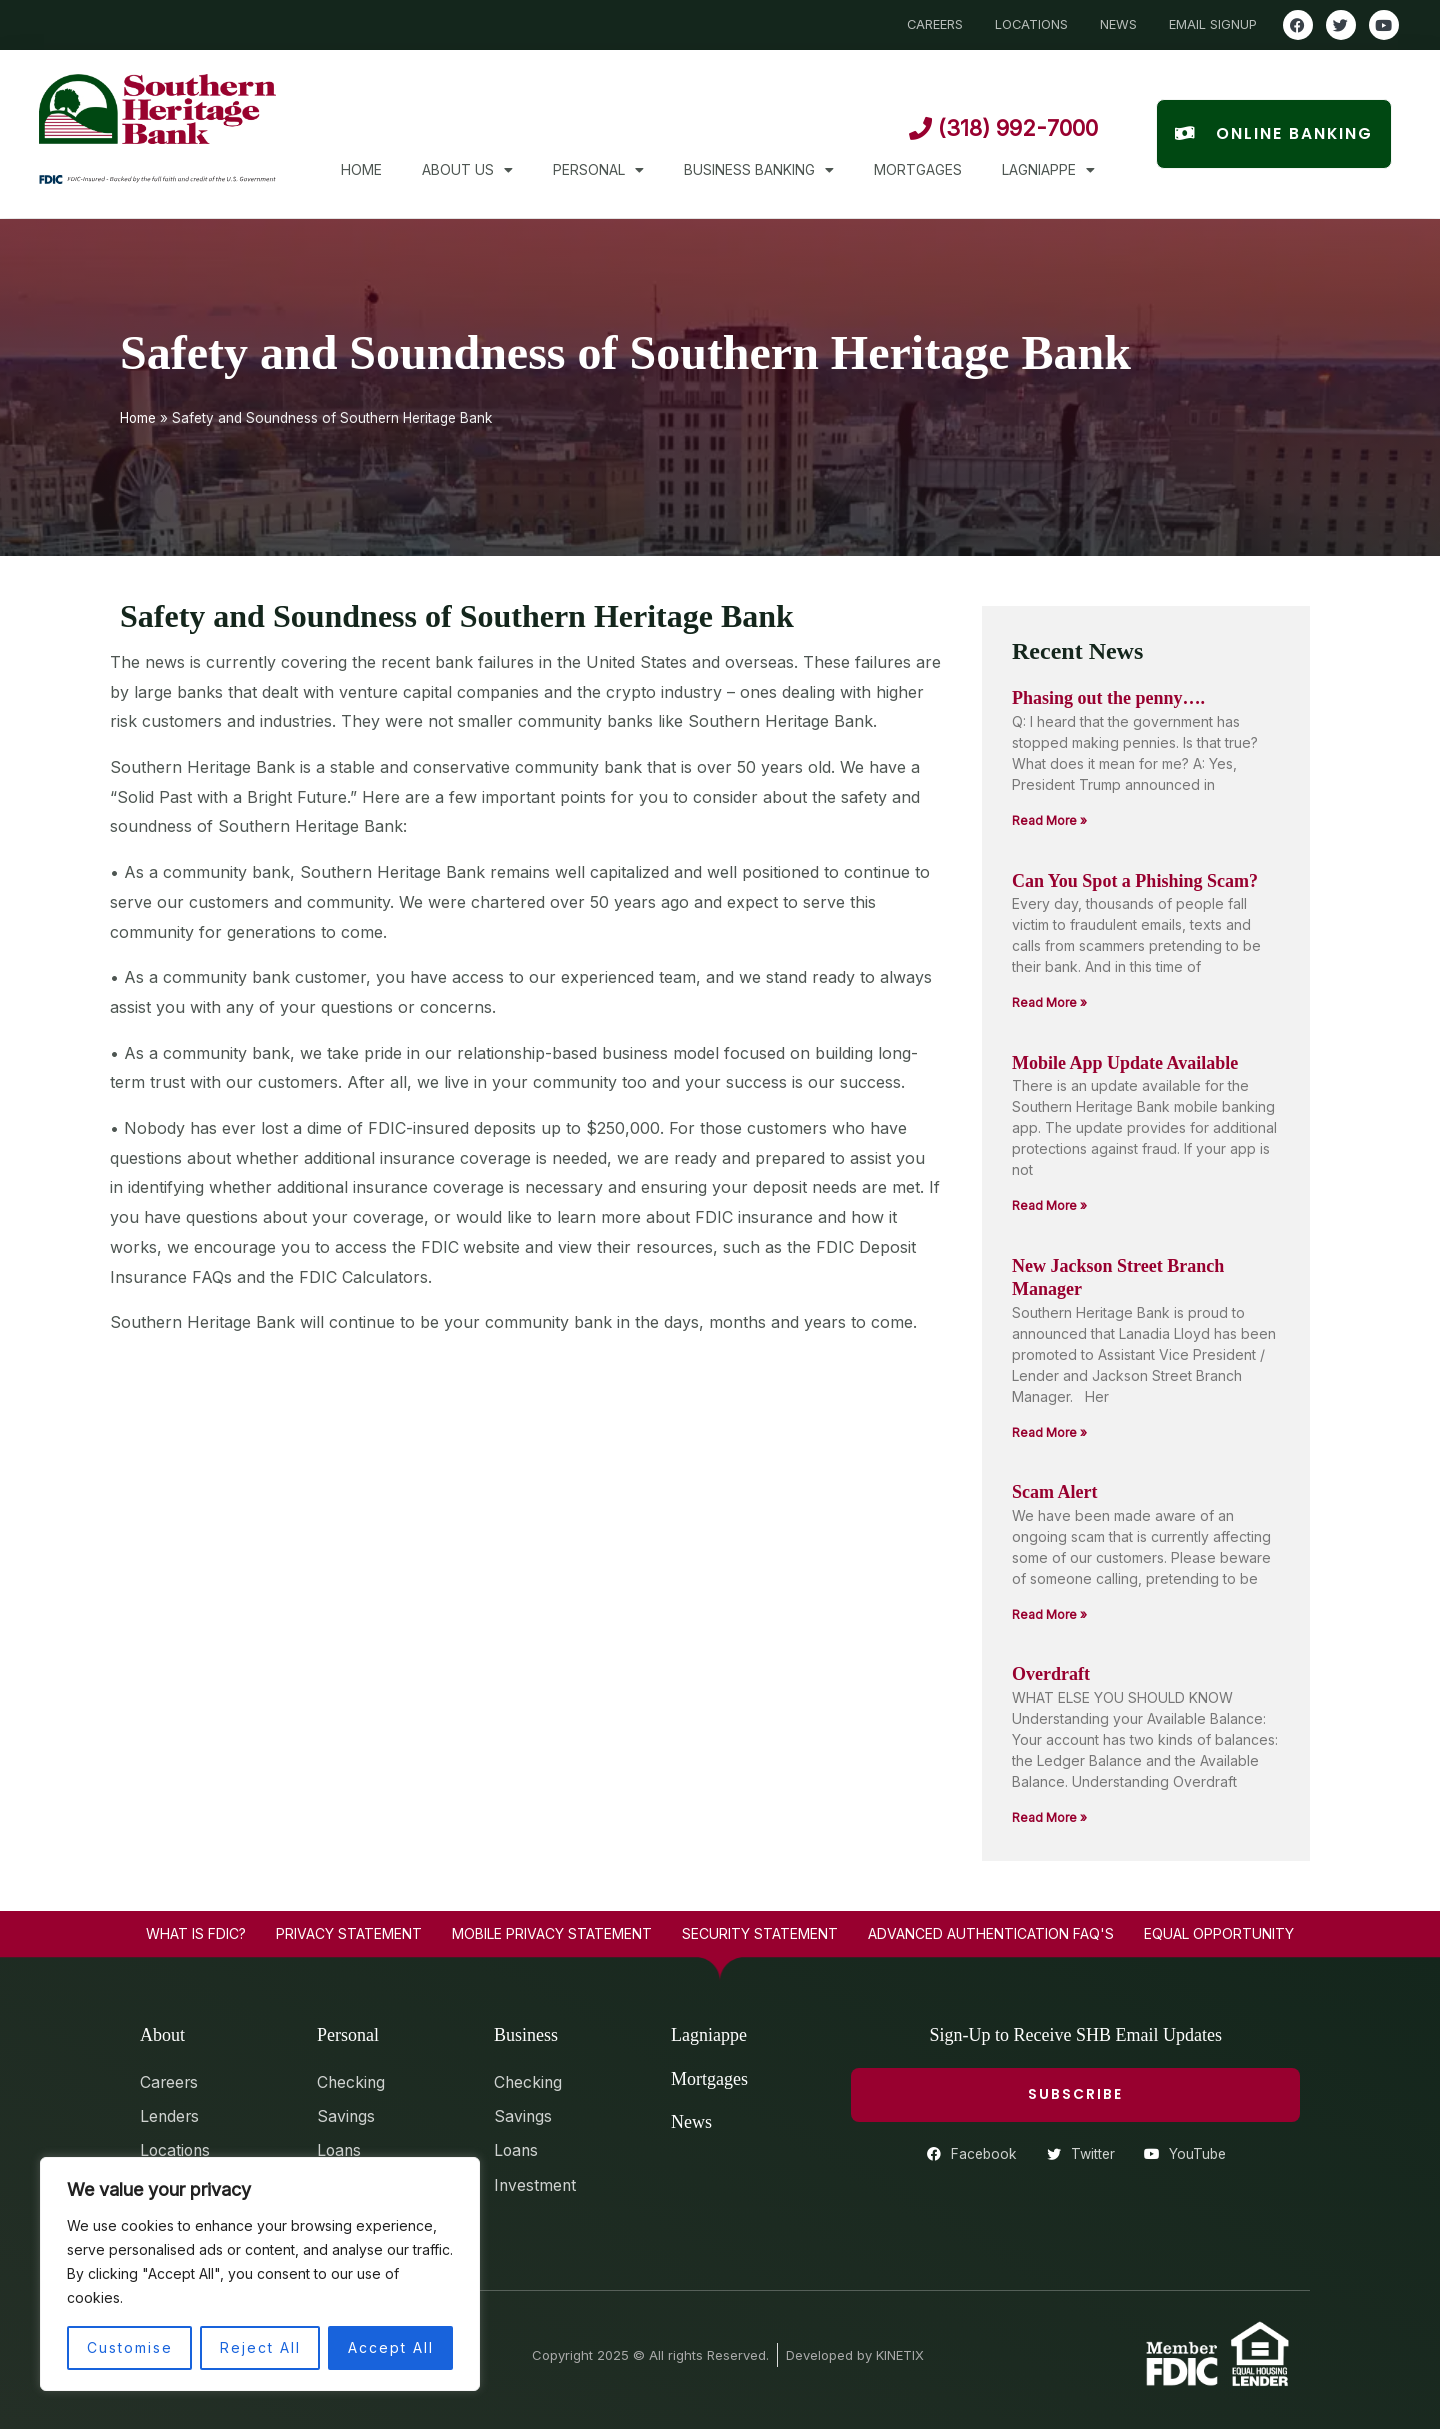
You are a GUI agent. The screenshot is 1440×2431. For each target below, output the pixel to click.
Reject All (260, 2347)
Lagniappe (1048, 170)
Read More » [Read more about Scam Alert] (1049, 1614)
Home (361, 169)
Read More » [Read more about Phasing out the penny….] (1049, 820)
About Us (467, 170)
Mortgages (918, 169)
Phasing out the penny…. (1108, 698)
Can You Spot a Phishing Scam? (1135, 881)
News (691, 2122)
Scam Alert (1054, 1492)
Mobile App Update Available (1125, 1063)
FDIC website (471, 1247)
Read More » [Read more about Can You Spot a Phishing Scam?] (1049, 1002)
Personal (598, 170)
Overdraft (1051, 1674)
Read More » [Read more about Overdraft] (1049, 1817)
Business (526, 2035)
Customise (130, 2347)
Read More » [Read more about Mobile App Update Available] (1049, 1205)
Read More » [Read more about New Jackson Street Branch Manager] (1049, 1432)
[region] (260, 2274)
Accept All (391, 2347)
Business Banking (759, 170)
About (162, 2035)
